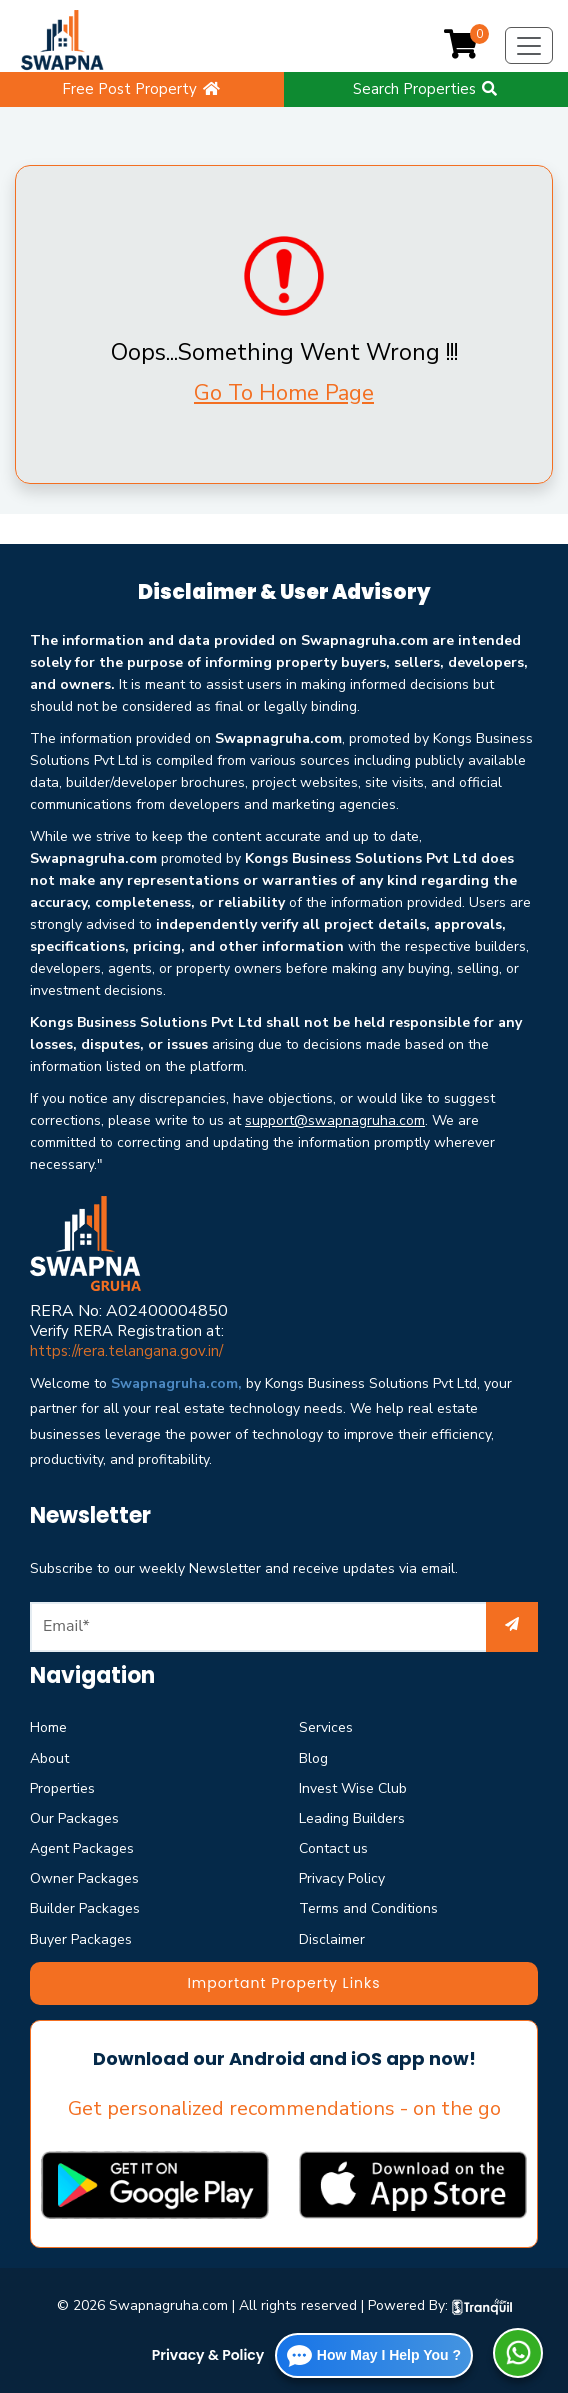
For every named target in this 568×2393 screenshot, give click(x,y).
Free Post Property (142, 89)
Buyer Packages (81, 1939)
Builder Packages (85, 1908)
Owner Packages (84, 1878)
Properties (62, 1788)
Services (326, 1727)
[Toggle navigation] (529, 46)
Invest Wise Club (353, 1788)
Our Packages (74, 1818)
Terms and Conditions (368, 1908)
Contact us (333, 1848)
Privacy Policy (342, 1878)
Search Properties (426, 89)
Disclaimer (332, 1939)
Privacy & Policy (208, 2355)
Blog (313, 1758)
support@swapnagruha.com (335, 1120)
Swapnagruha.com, (176, 1383)
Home (48, 1727)
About (49, 1758)
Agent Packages (82, 1848)
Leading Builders (352, 1818)
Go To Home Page (284, 393)
